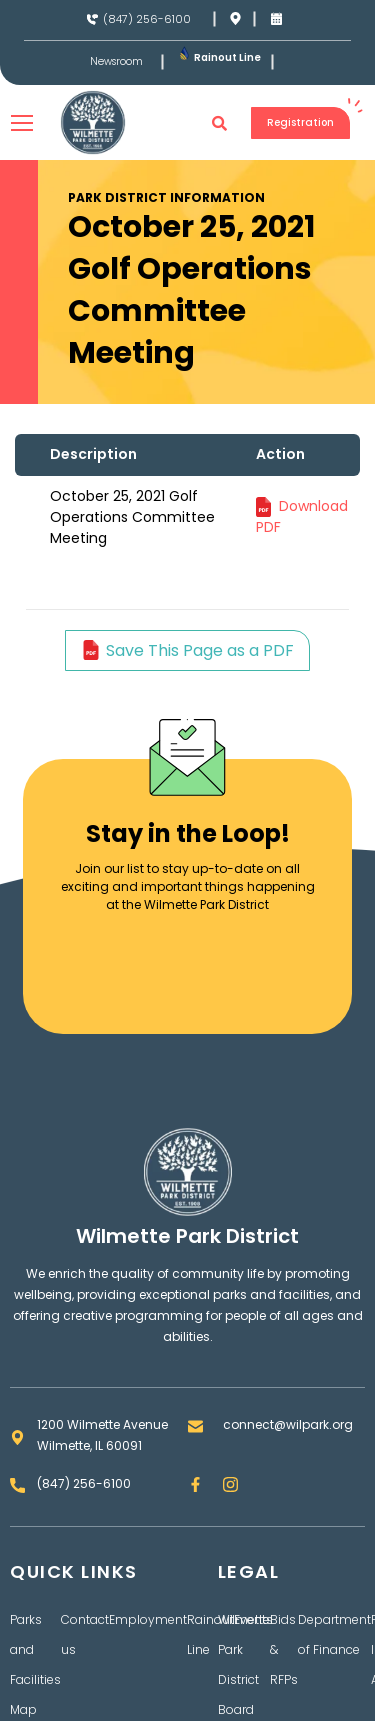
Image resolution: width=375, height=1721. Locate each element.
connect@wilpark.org (288, 1424)
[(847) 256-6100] (92, 19)
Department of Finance (334, 1634)
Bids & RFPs (284, 1649)
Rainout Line (227, 57)
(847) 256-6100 (147, 19)
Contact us (85, 1634)
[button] (220, 123)
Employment (148, 1619)
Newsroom (116, 62)
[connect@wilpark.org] (195, 1426)
